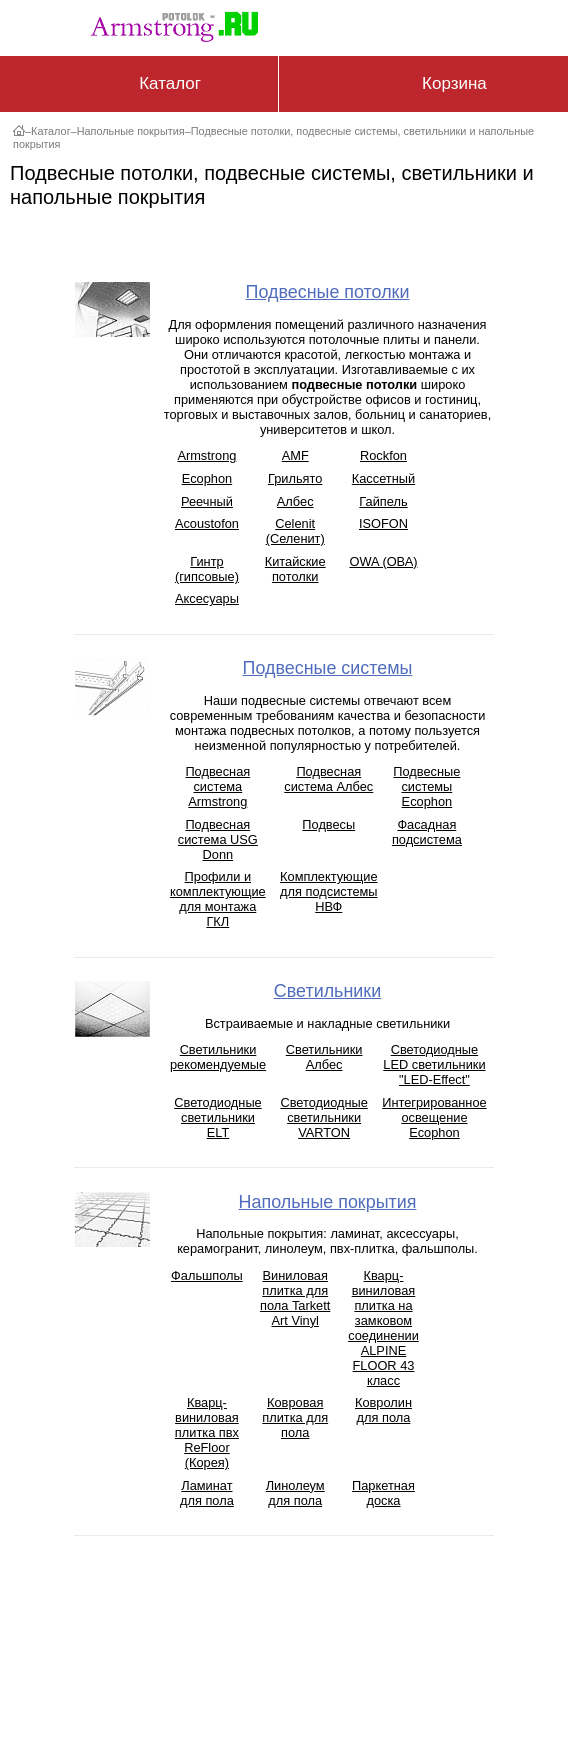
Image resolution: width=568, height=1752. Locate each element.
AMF (295, 455)
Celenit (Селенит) (295, 531)
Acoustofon (207, 523)
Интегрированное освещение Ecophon (434, 1117)
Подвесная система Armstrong (217, 786)
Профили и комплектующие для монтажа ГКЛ (218, 899)
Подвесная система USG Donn (218, 839)
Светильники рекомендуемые (218, 1057)
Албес (295, 501)
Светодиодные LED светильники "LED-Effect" (434, 1064)
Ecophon (207, 478)
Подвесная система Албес (328, 779)
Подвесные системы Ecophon (426, 786)
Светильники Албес (324, 1057)
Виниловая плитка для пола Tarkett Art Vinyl (295, 1298)
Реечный (207, 501)
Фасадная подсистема (427, 832)
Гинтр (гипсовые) (207, 569)
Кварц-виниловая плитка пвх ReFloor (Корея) (207, 1432)
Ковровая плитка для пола (295, 1417)
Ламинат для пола (207, 1493)
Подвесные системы (328, 668)
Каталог (51, 131)
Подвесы (328, 824)
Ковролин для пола (383, 1410)
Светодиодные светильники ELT (217, 1117)
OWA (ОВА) (383, 561)
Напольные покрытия (131, 131)
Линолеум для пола (295, 1493)
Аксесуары (207, 598)
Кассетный (383, 478)
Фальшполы (207, 1275)
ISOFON (383, 523)
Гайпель (383, 501)
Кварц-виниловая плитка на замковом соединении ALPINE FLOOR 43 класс (383, 1328)
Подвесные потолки (328, 292)
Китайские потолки (295, 569)
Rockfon (383, 455)
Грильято (295, 478)
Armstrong (206, 455)
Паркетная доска (383, 1493)
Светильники (327, 991)
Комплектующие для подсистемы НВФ (328, 891)
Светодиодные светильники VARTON (323, 1117)
